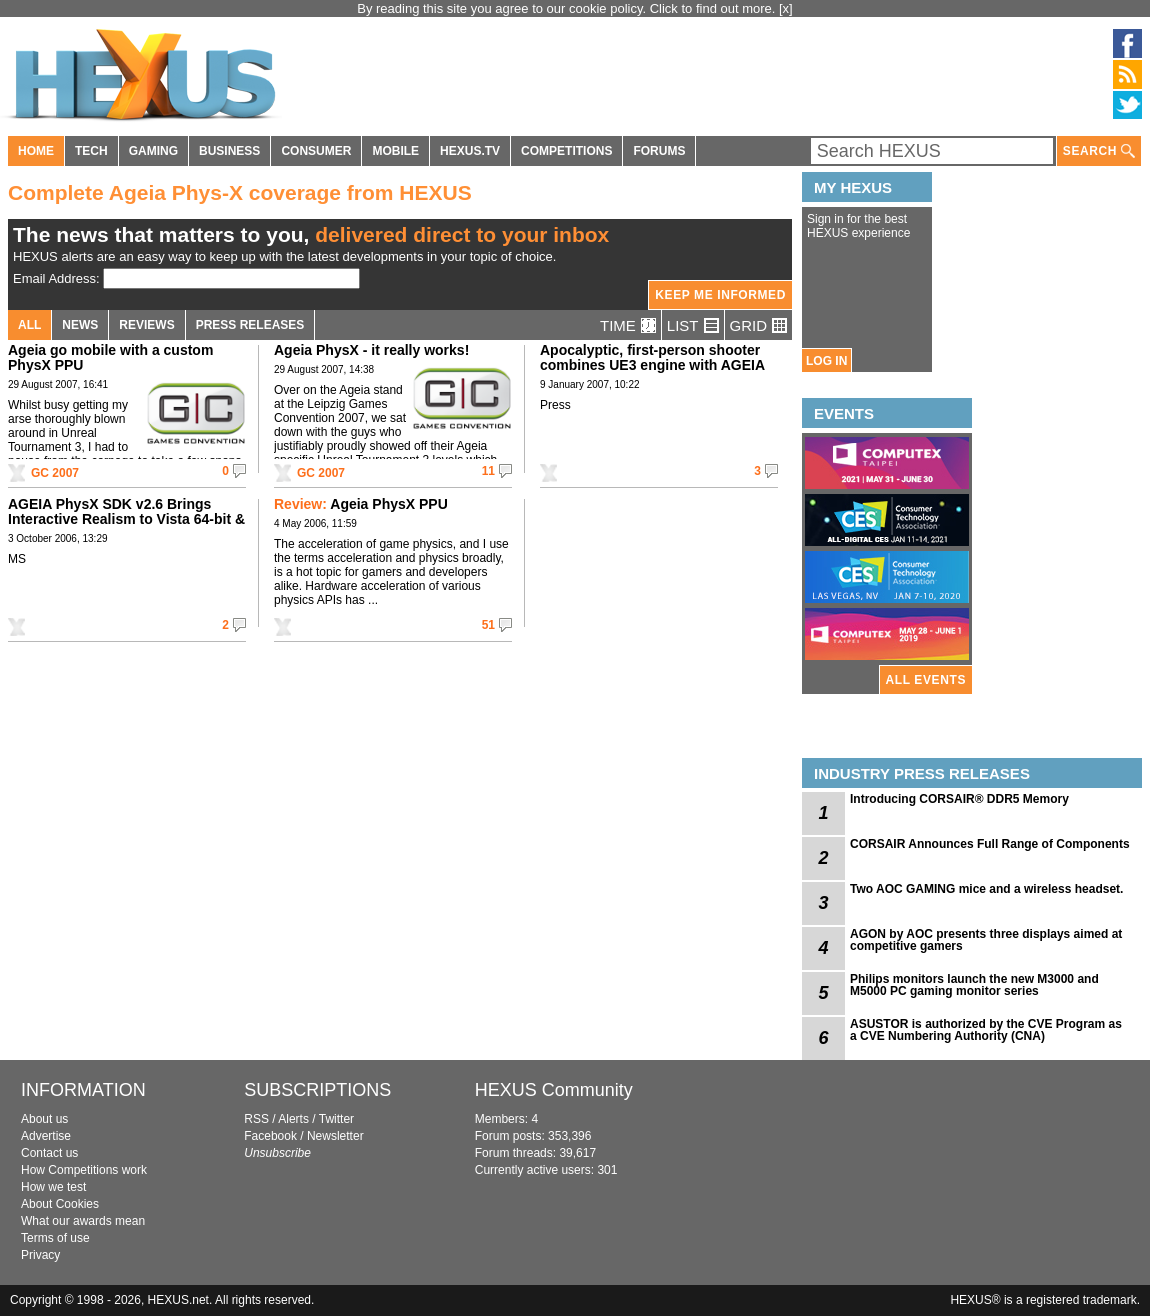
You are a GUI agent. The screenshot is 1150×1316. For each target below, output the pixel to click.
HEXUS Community (554, 1090)
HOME (36, 151)
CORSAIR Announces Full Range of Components (990, 844)
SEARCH (1099, 151)
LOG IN (826, 361)
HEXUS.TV (470, 151)
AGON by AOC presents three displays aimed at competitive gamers (986, 940)
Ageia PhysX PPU (361, 504)
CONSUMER (316, 151)
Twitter (336, 1119)
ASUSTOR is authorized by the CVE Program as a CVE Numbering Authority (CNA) (986, 1030)
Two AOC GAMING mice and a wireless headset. (986, 889)
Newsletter (335, 1136)
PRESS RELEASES (250, 325)
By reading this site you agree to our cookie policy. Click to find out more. (568, 8)
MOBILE (395, 151)
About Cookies (60, 1204)
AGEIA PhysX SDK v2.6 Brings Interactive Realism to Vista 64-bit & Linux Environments (126, 519)
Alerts (293, 1119)
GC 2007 (55, 473)
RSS (256, 1119)
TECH (91, 151)
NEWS (80, 325)
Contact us (49, 1153)
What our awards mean (83, 1221)
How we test (53, 1187)
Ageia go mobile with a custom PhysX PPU (110, 357)
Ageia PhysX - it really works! (371, 350)
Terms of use (55, 1238)
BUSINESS (229, 151)
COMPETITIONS (566, 151)
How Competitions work (84, 1170)
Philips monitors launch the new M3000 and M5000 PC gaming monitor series (974, 985)
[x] (786, 8)
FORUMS (659, 151)
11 (488, 471)
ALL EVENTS (926, 680)
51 (488, 625)
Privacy (40, 1255)
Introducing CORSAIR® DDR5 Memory (959, 799)
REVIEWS (146, 325)
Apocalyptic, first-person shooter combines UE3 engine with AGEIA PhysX (652, 365)
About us (44, 1119)
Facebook (270, 1136)
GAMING (153, 151)
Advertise (46, 1136)
